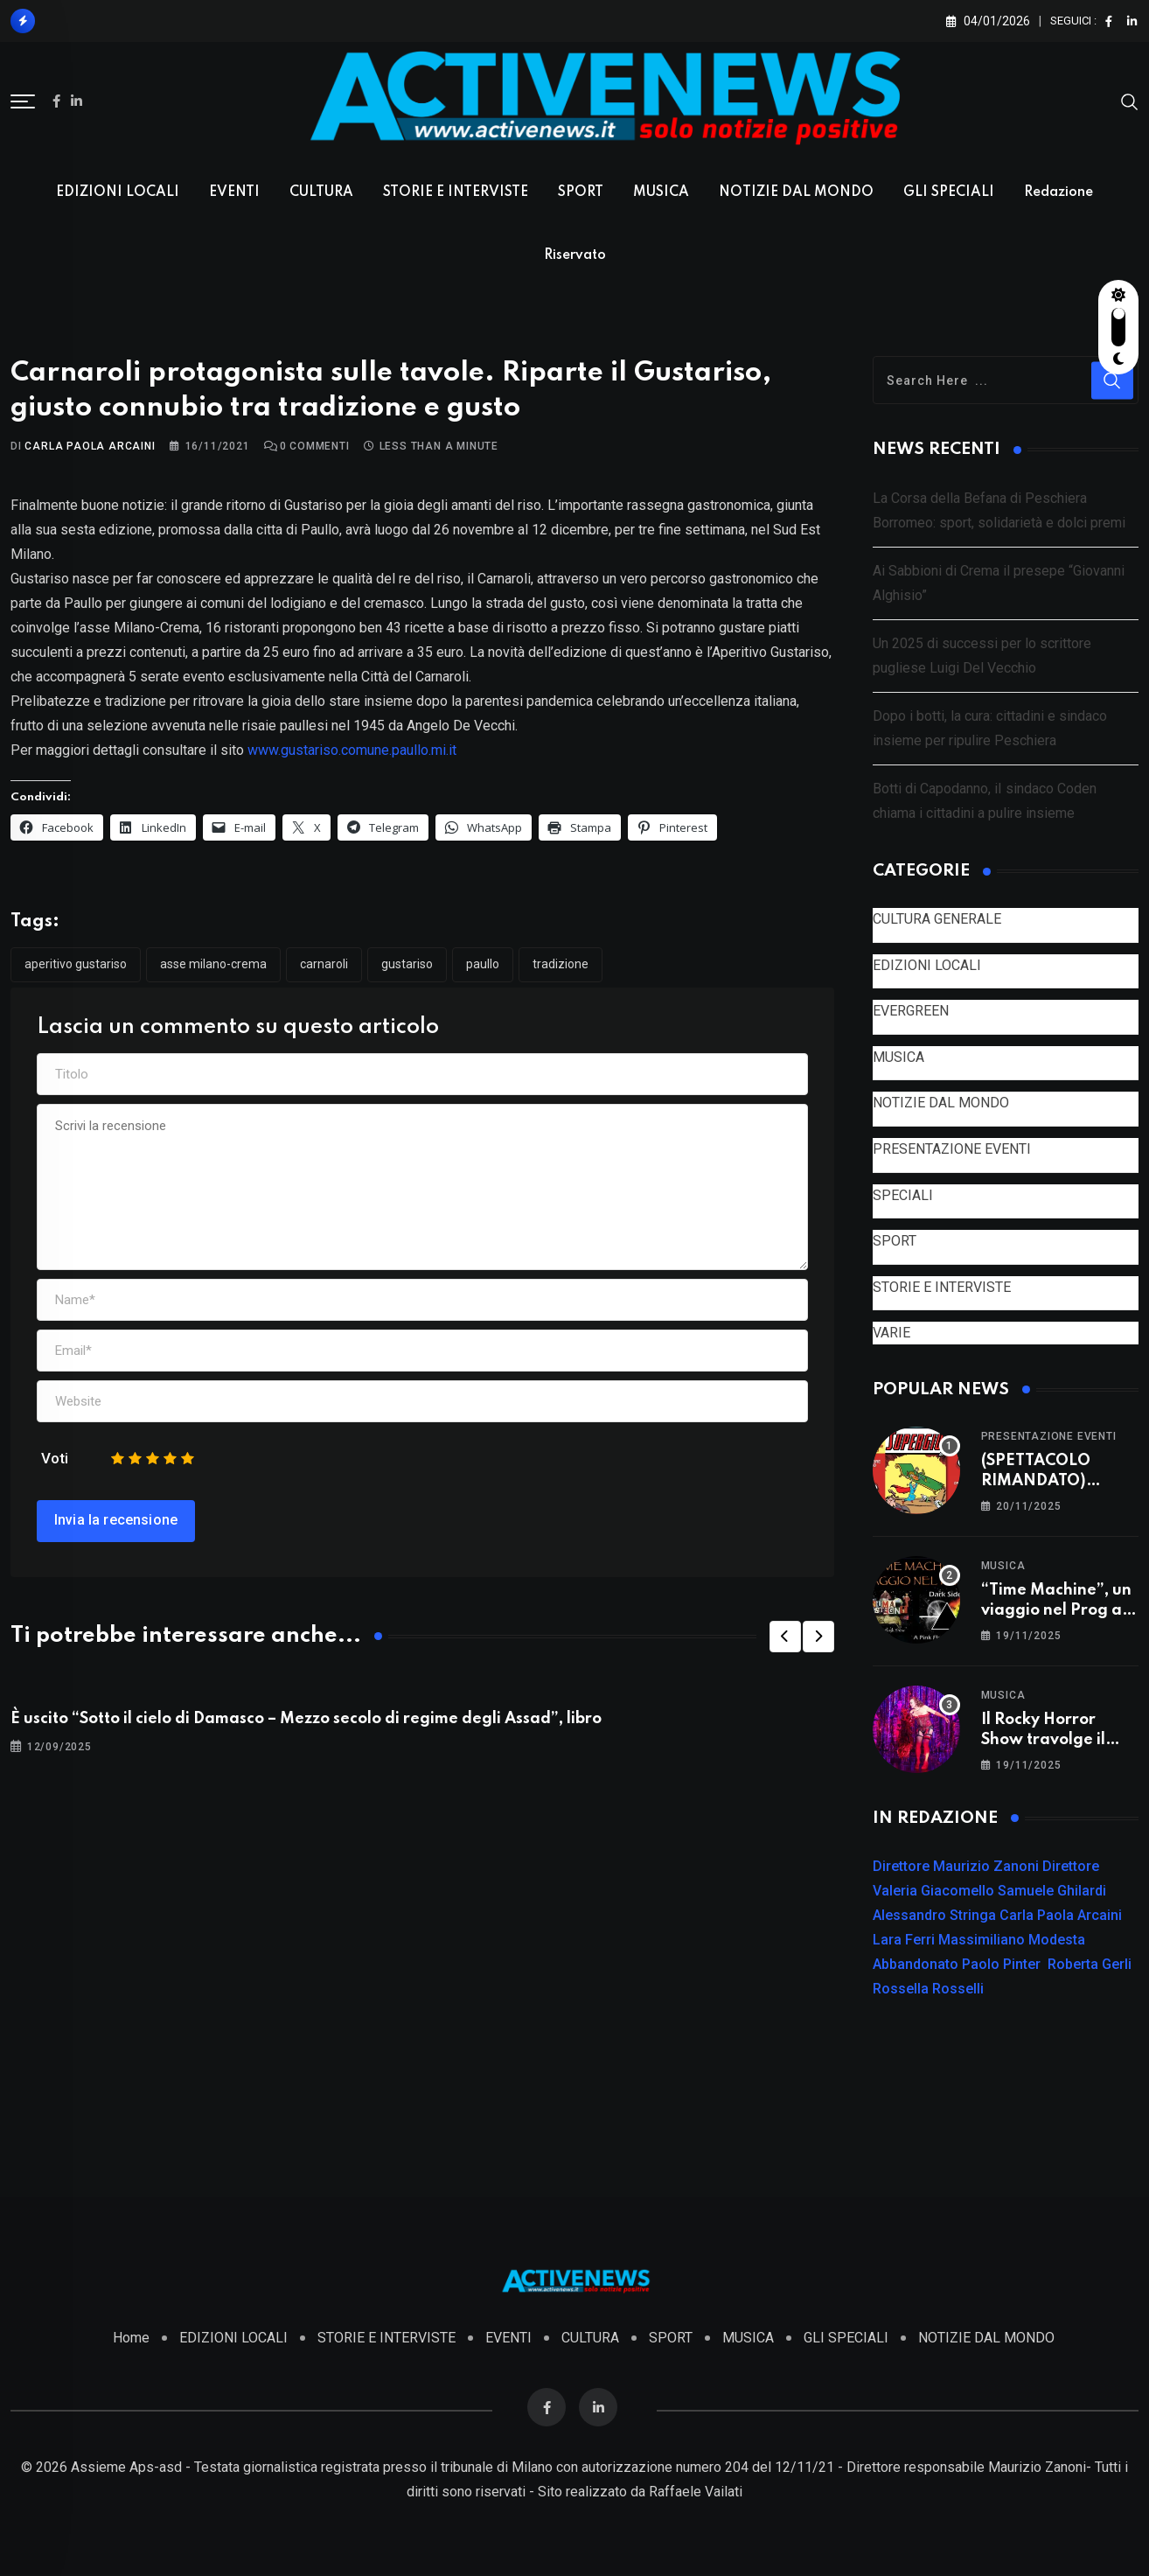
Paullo (482, 965)
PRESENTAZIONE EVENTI (952, 1149)
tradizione (560, 965)
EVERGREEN (911, 1011)
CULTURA (321, 192)
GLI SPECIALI (948, 192)
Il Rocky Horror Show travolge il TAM (1043, 1740)
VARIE (891, 1333)
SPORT (580, 192)
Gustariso (407, 965)
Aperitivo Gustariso (75, 965)
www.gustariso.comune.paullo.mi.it (351, 751)
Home (131, 2339)
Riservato (575, 255)
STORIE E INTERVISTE (455, 192)
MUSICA (661, 192)
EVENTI (234, 192)
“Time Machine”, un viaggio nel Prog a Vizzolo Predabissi (1056, 1610)
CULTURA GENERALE (937, 919)
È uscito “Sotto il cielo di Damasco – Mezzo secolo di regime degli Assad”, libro (306, 1720)
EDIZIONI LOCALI (117, 192)
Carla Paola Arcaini (89, 447)
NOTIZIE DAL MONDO (796, 192)
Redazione (1058, 192)
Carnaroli (324, 965)
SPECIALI (903, 1195)
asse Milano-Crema (213, 965)
